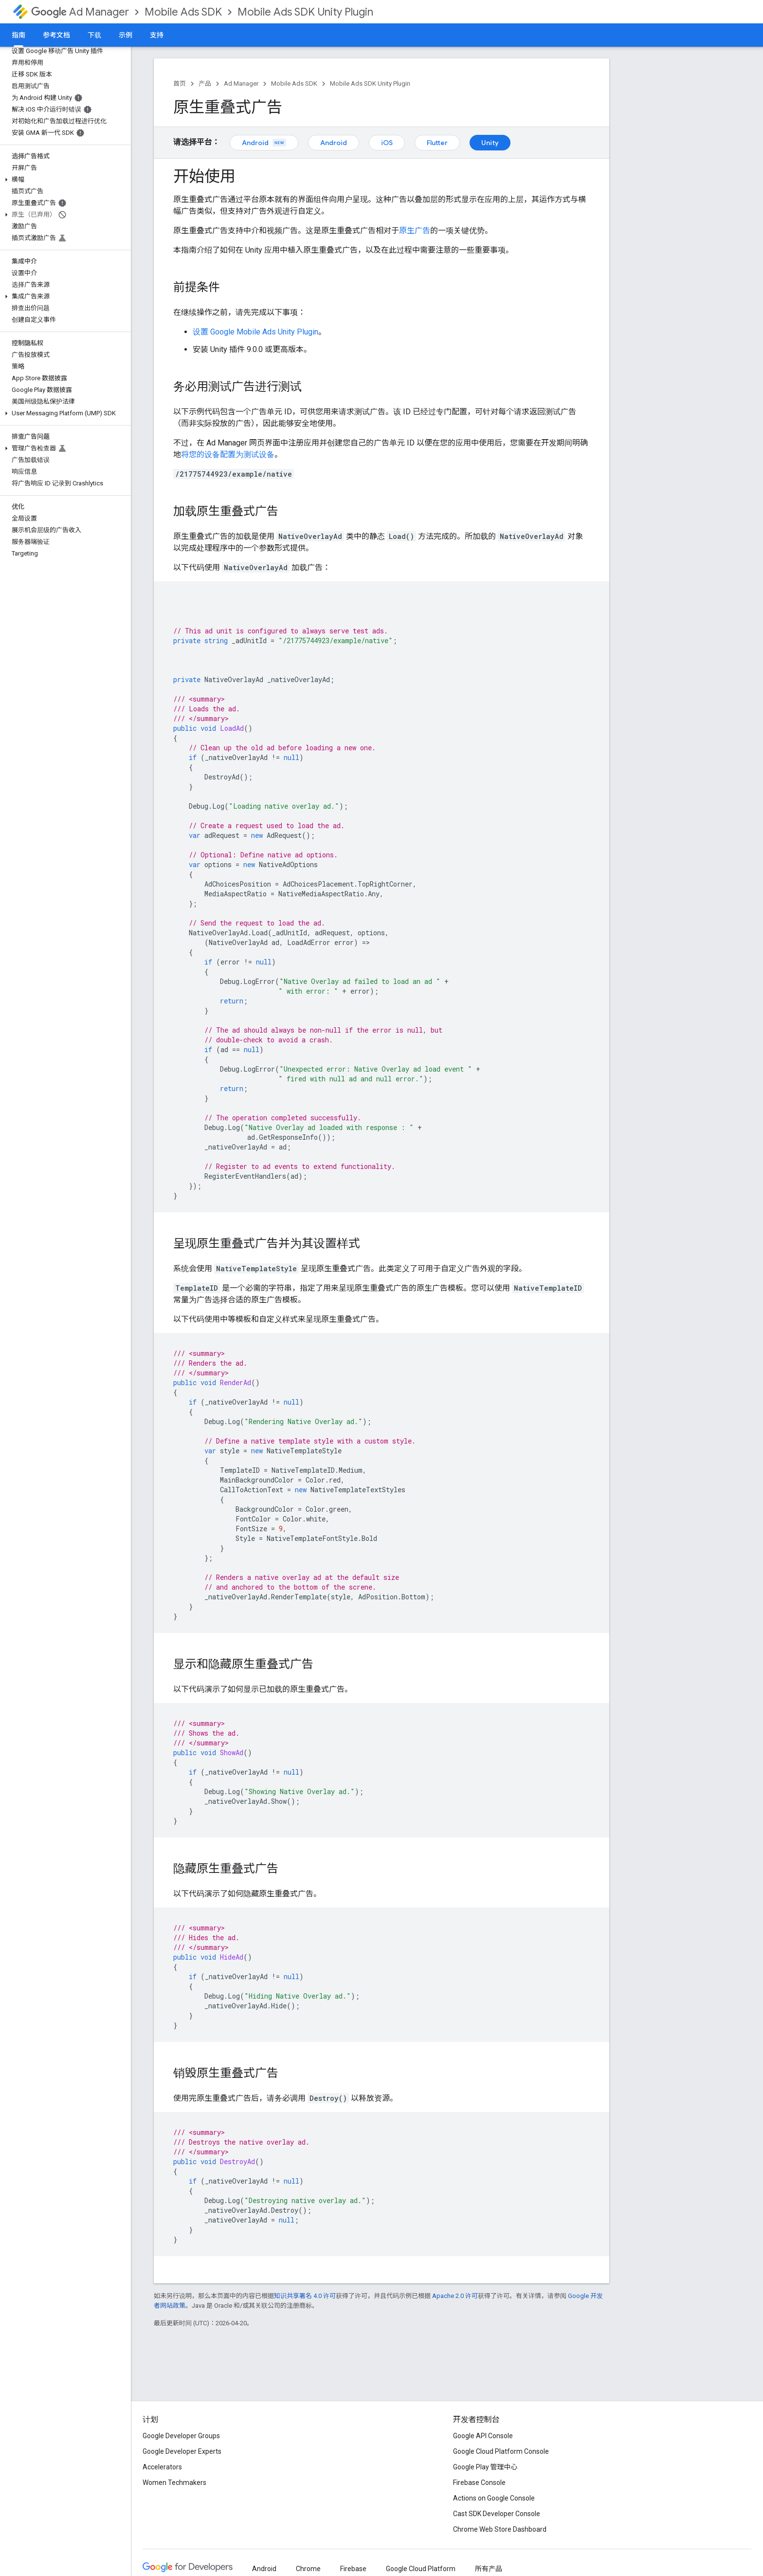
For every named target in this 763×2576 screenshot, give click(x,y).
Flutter (437, 142)
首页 (179, 83)
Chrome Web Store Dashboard (499, 2529)
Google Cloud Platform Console (501, 2451)
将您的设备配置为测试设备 (227, 454)
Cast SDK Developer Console (496, 2514)
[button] (63, 179)
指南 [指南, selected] (18, 35)
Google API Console (483, 2436)
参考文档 (56, 35)
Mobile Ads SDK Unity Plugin (305, 12)
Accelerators (162, 2467)
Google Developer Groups (181, 2436)
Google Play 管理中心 (485, 2467)
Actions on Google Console (494, 2498)
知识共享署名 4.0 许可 (305, 2295)
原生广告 (414, 230)
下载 (94, 35)
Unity (490, 142)
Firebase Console (479, 2482)
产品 (205, 83)
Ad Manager (80, 12)
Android (264, 142)
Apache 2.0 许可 (455, 2295)
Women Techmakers (174, 2482)
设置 (255, 331)
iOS (387, 142)
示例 (125, 35)
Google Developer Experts (182, 2451)
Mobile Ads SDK (183, 12)
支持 (157, 35)
